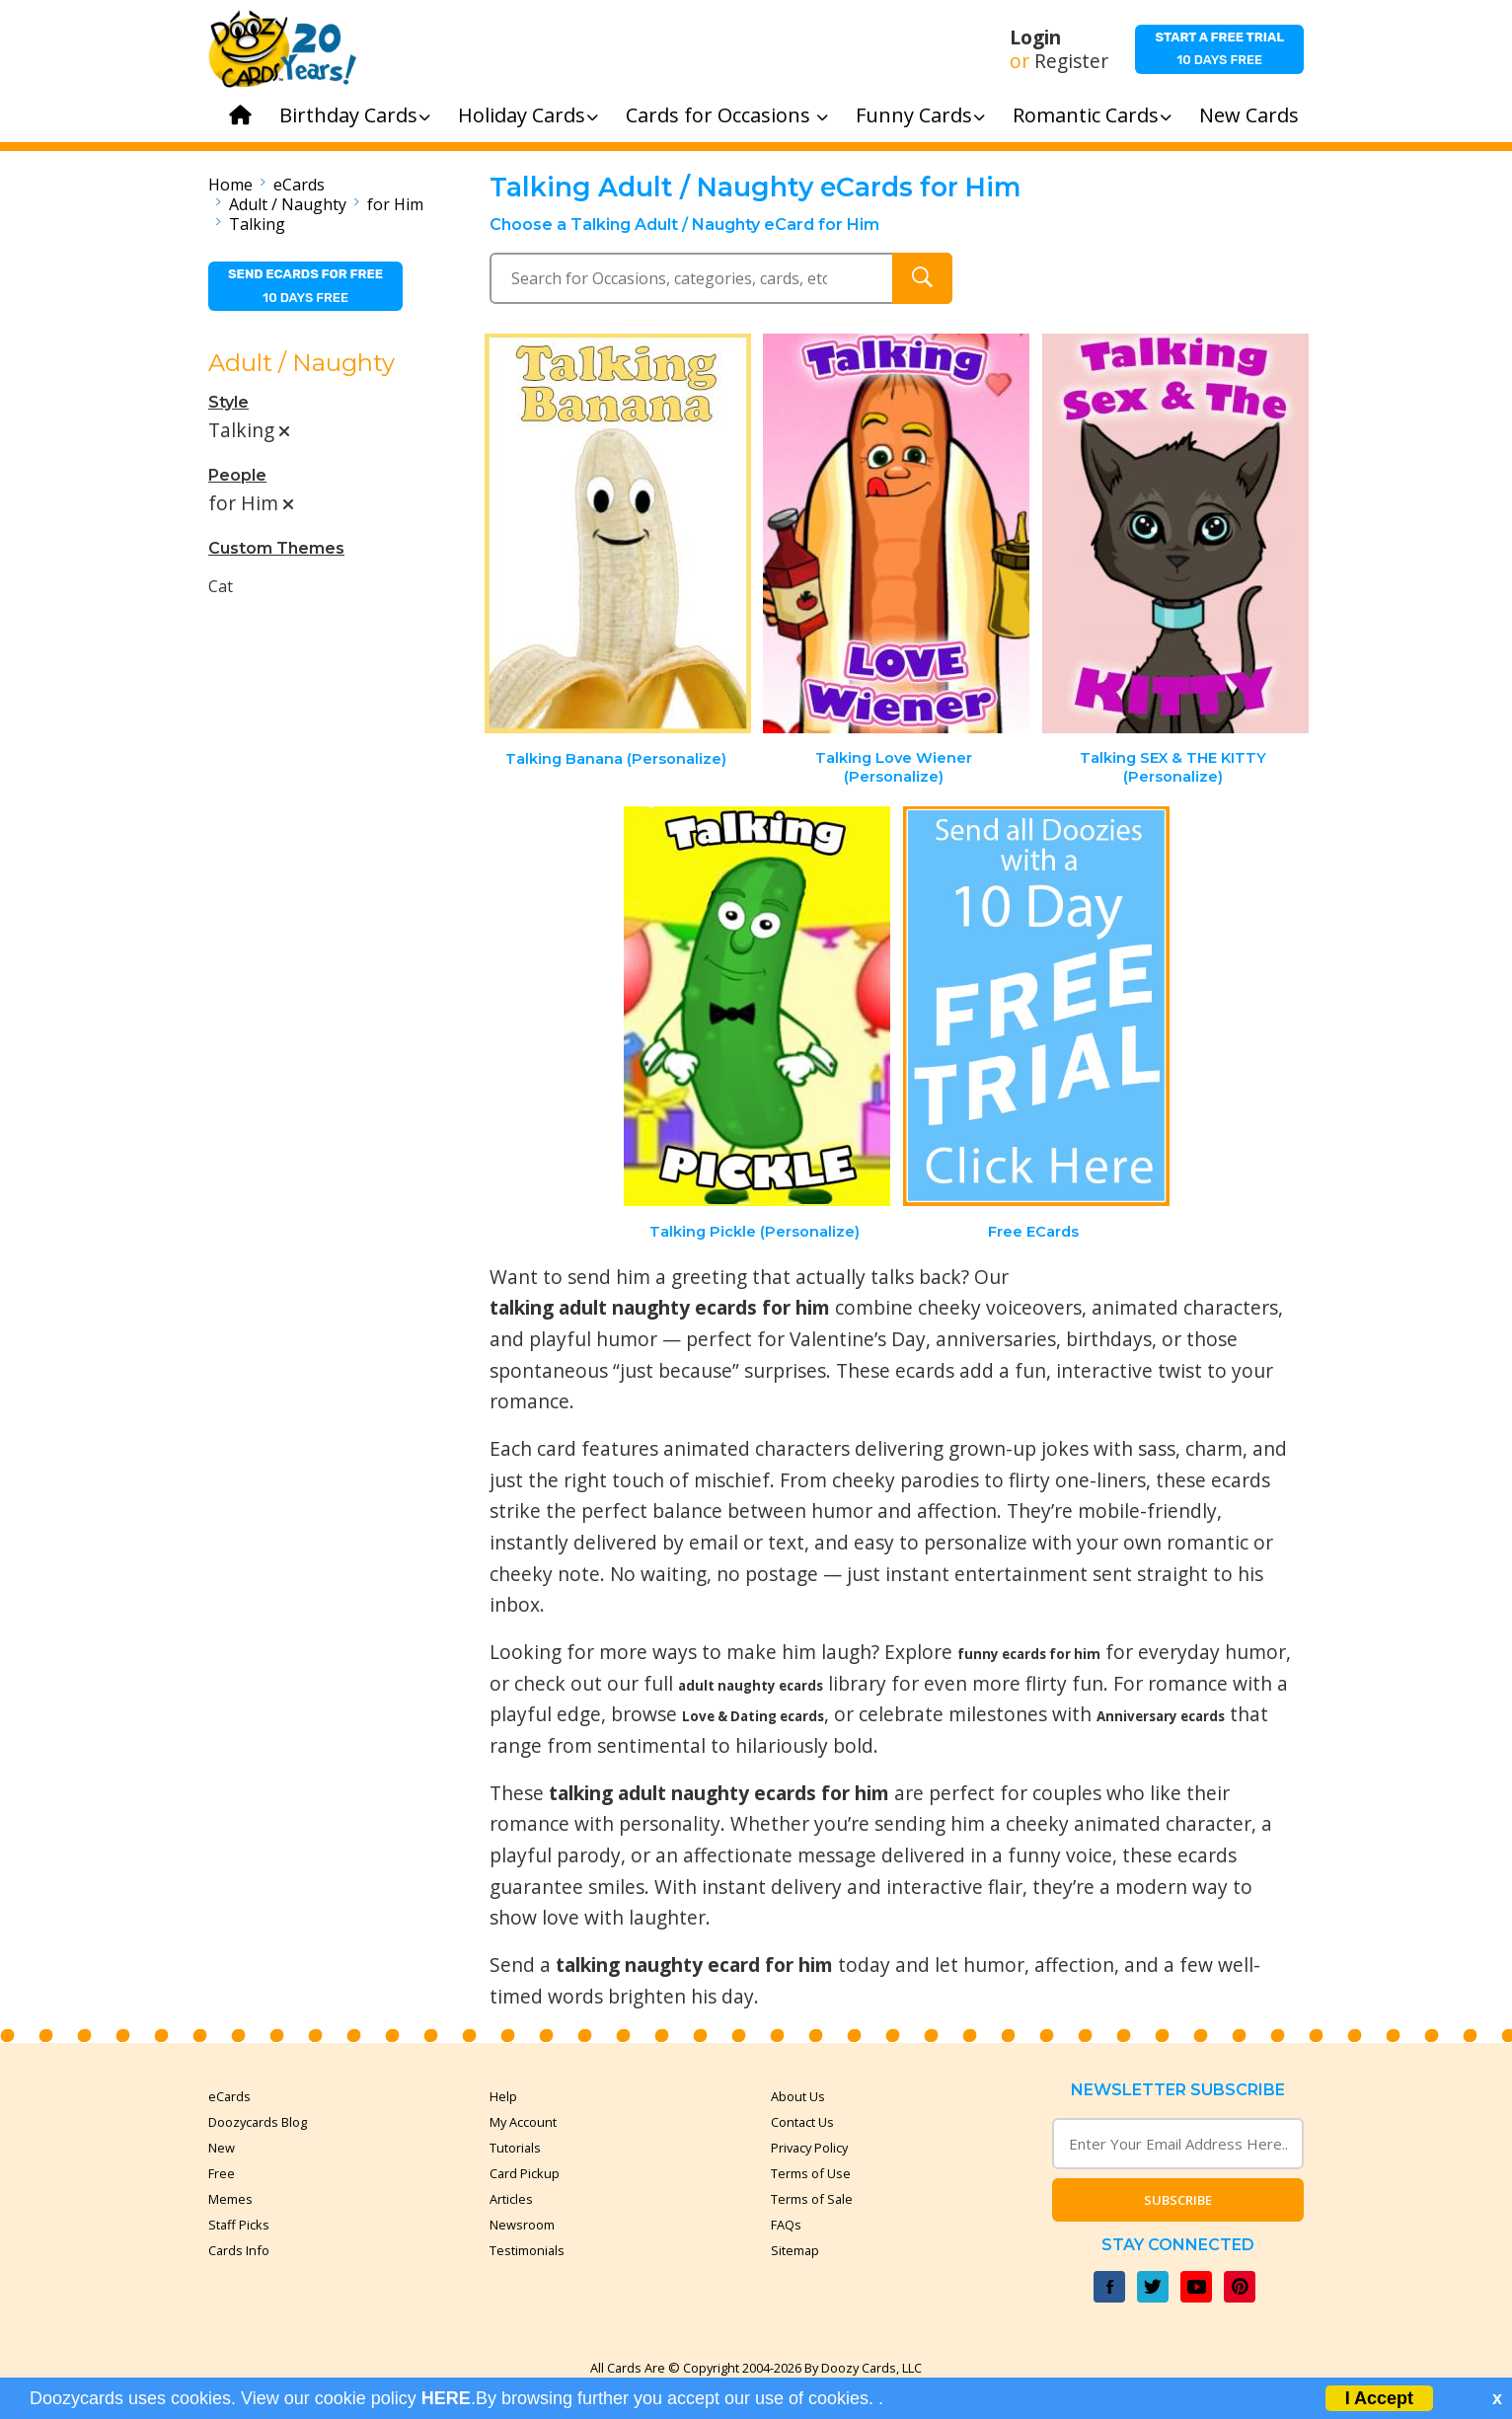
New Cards (1249, 115)
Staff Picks (238, 2224)
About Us (798, 2096)
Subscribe (1178, 2200)
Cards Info (238, 2250)
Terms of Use (811, 2173)
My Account (523, 2122)
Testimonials (527, 2250)
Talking (257, 224)
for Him (395, 204)
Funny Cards (920, 115)
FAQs (786, 2224)
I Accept (1379, 2398)
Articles (511, 2199)
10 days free (1219, 48)
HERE (446, 2398)
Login (1035, 37)
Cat (220, 586)
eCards (299, 184)
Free (221, 2173)
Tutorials (515, 2147)
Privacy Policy (809, 2147)
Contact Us (802, 2122)
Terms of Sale (812, 2199)
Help (503, 2096)
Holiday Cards (528, 115)
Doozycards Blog (257, 2122)
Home (230, 184)
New (221, 2147)
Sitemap (795, 2250)
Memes (230, 2199)
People (237, 475)
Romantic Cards (1092, 115)
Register (1071, 61)
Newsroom (522, 2224)
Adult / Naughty (287, 204)
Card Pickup (525, 2173)
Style (228, 402)
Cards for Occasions (727, 115)
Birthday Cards (354, 115)
